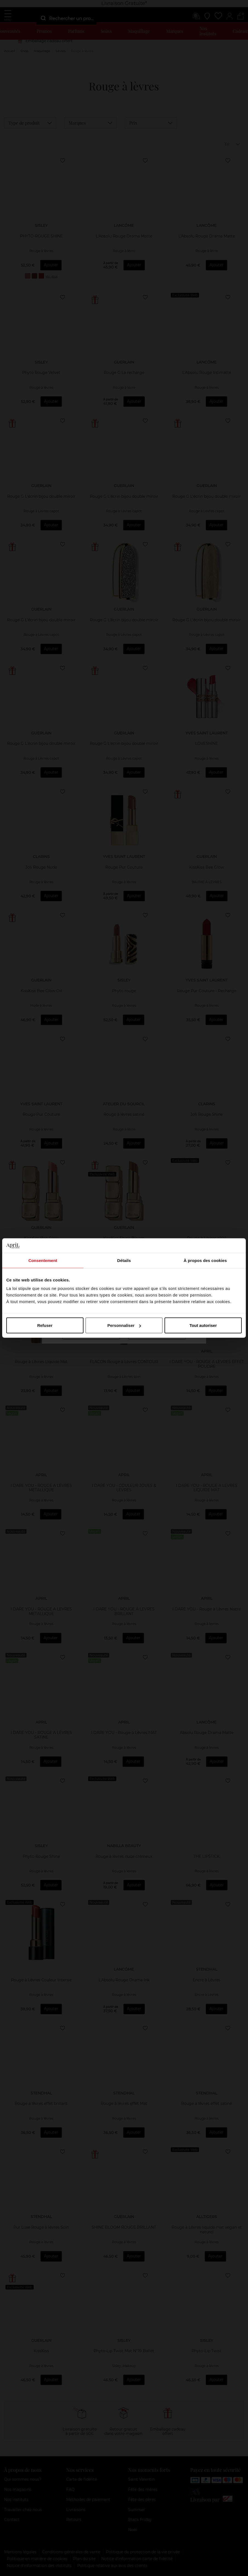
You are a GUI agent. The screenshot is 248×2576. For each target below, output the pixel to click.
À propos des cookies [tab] (205, 1260)
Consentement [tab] (42, 1260)
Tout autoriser (203, 1325)
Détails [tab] (124, 1260)
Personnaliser (124, 1325)
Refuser (45, 1325)
